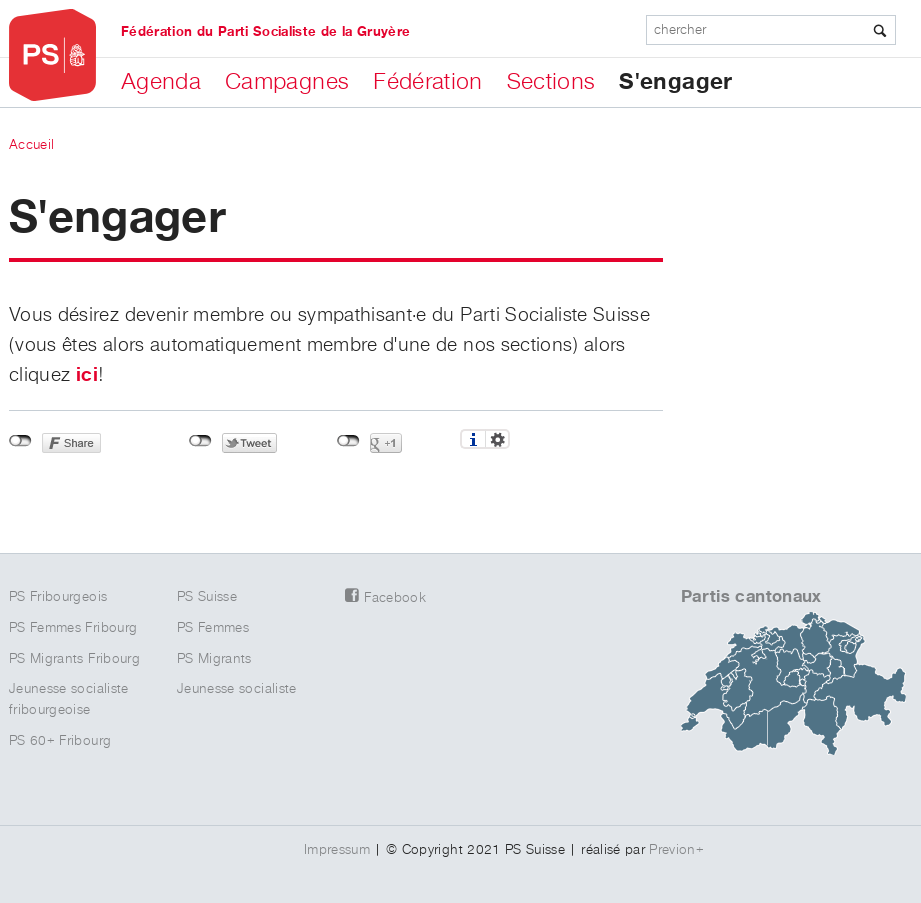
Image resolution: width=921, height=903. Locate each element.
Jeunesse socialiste (237, 689)
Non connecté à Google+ (348, 441)
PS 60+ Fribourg (60, 741)
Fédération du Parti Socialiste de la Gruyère (265, 32)
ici (87, 375)
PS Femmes (213, 628)
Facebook (395, 598)
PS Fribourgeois (58, 597)
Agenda (161, 82)
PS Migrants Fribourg (74, 659)
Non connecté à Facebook (20, 441)
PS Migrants (214, 659)
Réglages (497, 439)
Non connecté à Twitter (200, 441)
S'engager (675, 82)
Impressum (337, 850)
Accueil (31, 145)
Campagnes (287, 82)
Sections (551, 82)
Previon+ (676, 850)
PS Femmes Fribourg (73, 628)
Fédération (428, 82)
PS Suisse (207, 597)
